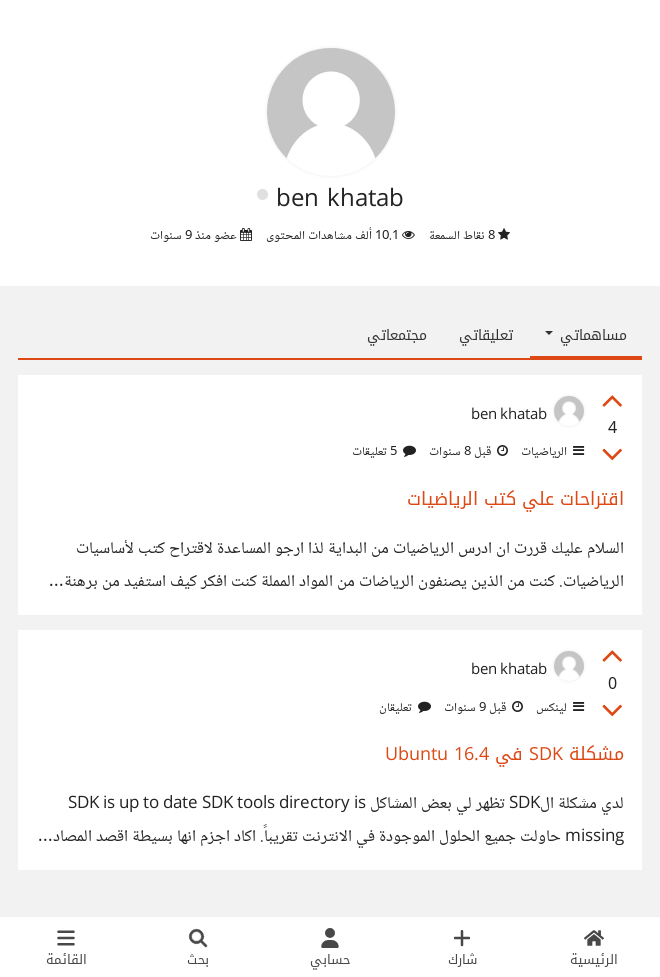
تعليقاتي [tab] (486, 335)
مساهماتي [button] (586, 335)
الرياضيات (551, 452)
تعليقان (405, 708)
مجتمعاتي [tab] (397, 335)
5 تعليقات (384, 452)
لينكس (558, 708)
